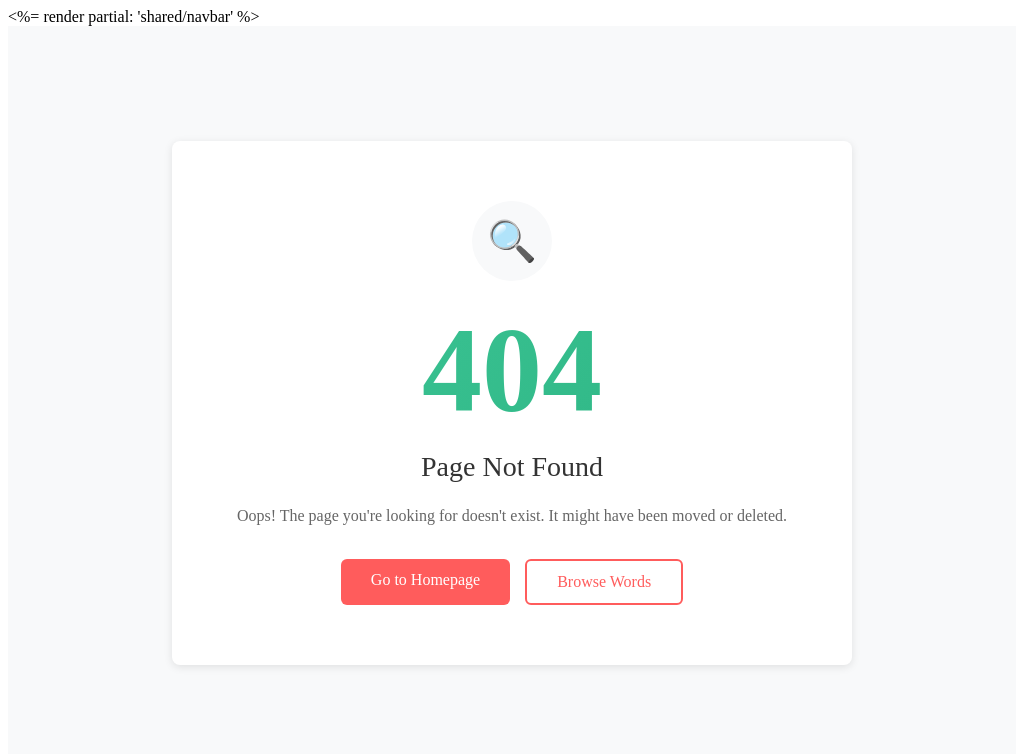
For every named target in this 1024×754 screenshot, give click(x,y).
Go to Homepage (425, 579)
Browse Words (604, 581)
